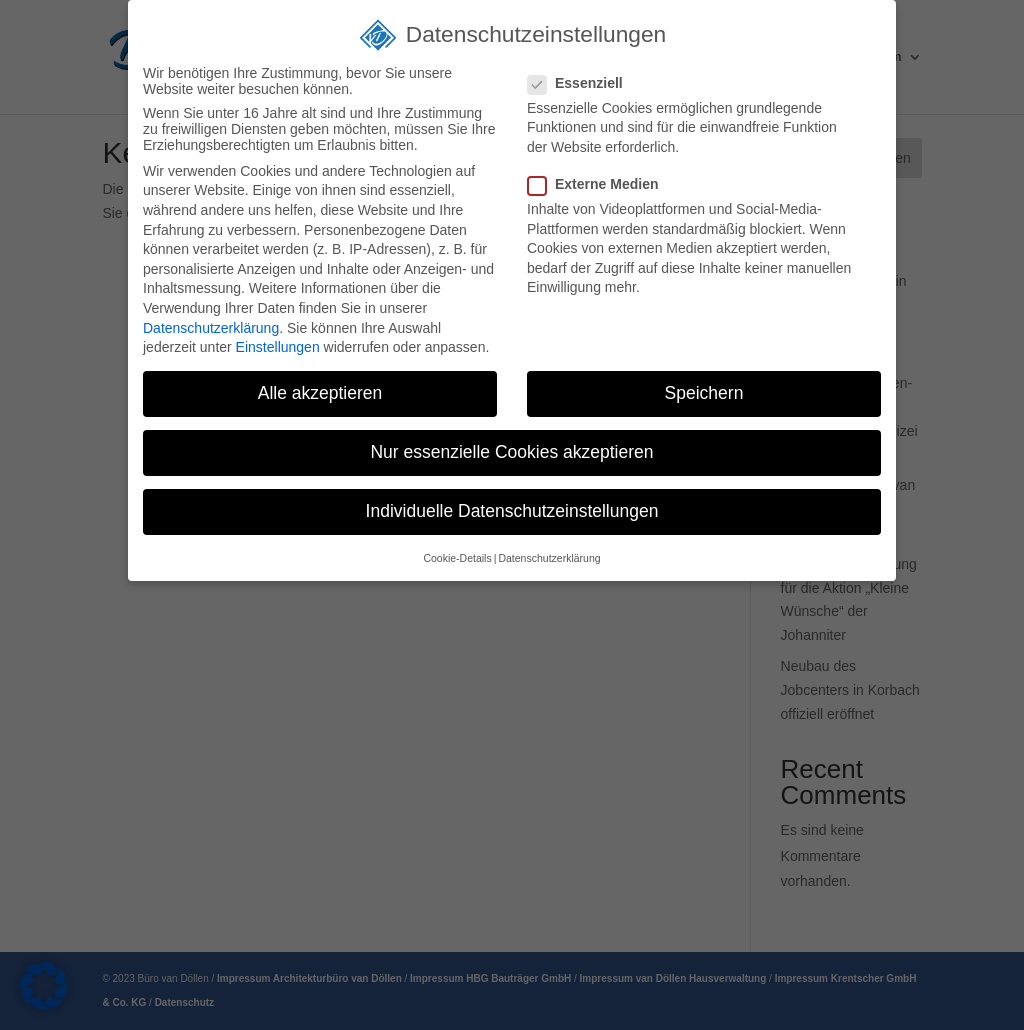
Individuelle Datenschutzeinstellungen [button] (512, 511)
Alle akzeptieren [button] (320, 393)
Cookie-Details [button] (457, 558)
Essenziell (583, 83)
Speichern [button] (704, 393)
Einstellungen (278, 347)
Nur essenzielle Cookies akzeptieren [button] (511, 452)
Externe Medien (601, 184)
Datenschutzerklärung (211, 328)
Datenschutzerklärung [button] (549, 558)
